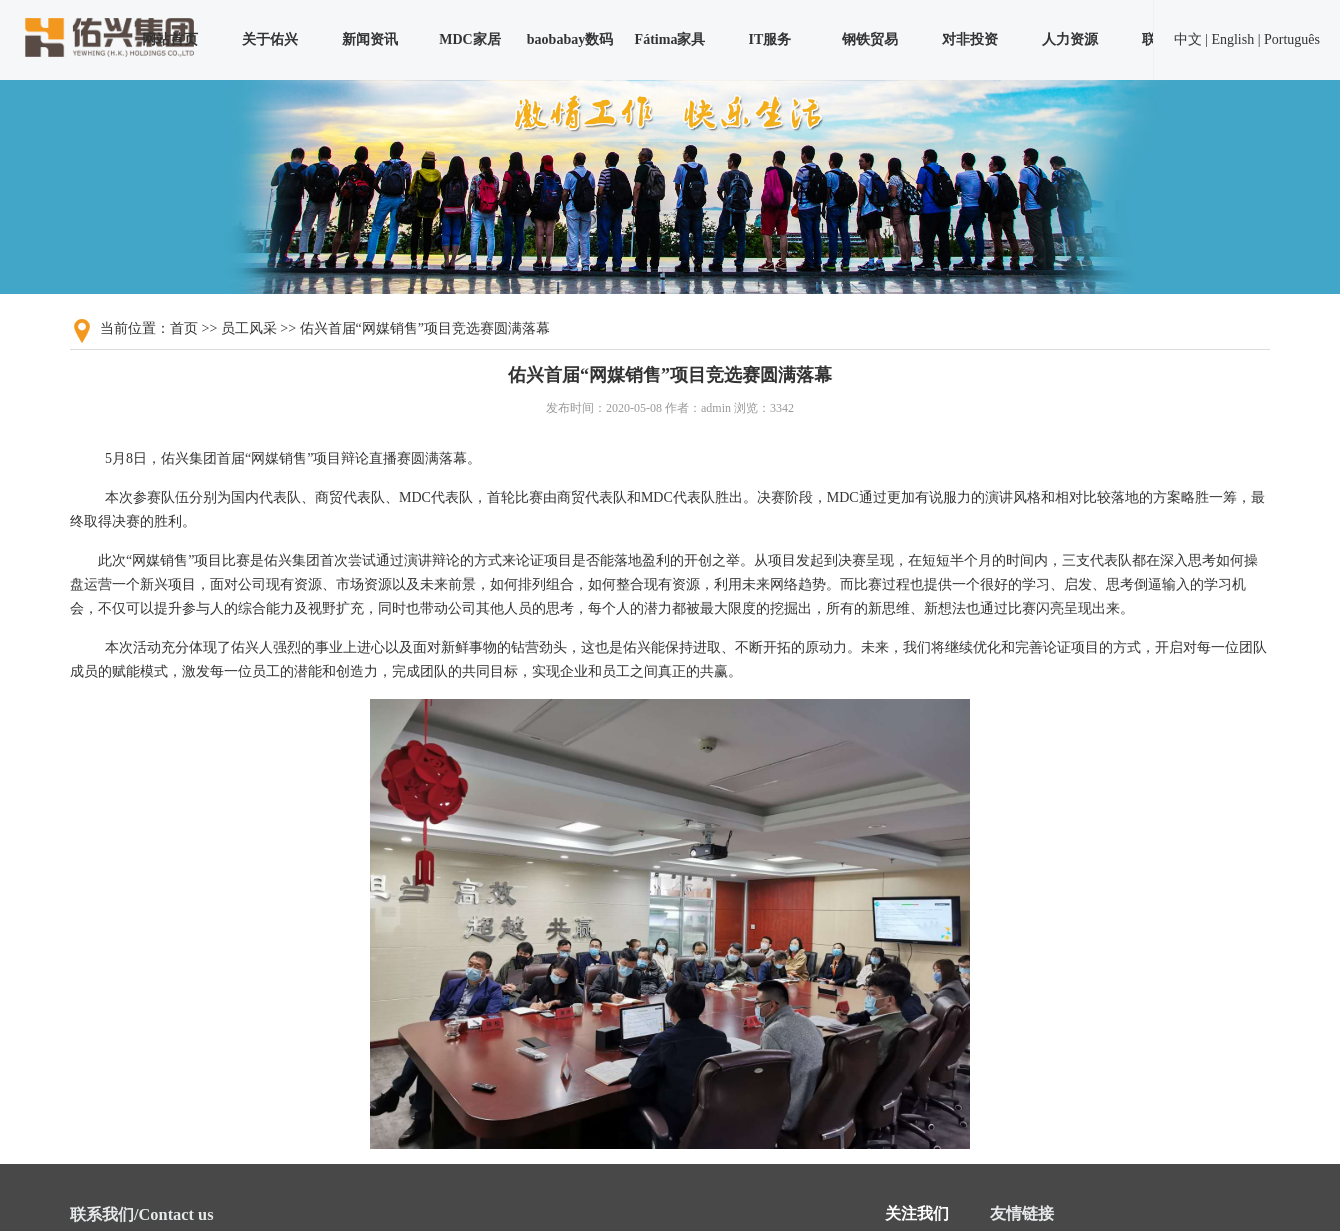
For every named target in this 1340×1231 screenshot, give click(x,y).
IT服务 (770, 39)
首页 (184, 328)
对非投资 (970, 39)
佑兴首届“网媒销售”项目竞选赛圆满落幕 (425, 328)
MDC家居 (469, 39)
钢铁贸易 (870, 39)
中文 (1188, 39)
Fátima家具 (670, 39)
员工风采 (249, 328)
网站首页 (170, 39)
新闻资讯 (370, 39)
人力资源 (1070, 39)
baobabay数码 (570, 39)
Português (1292, 39)
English (1232, 39)
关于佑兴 (270, 39)
